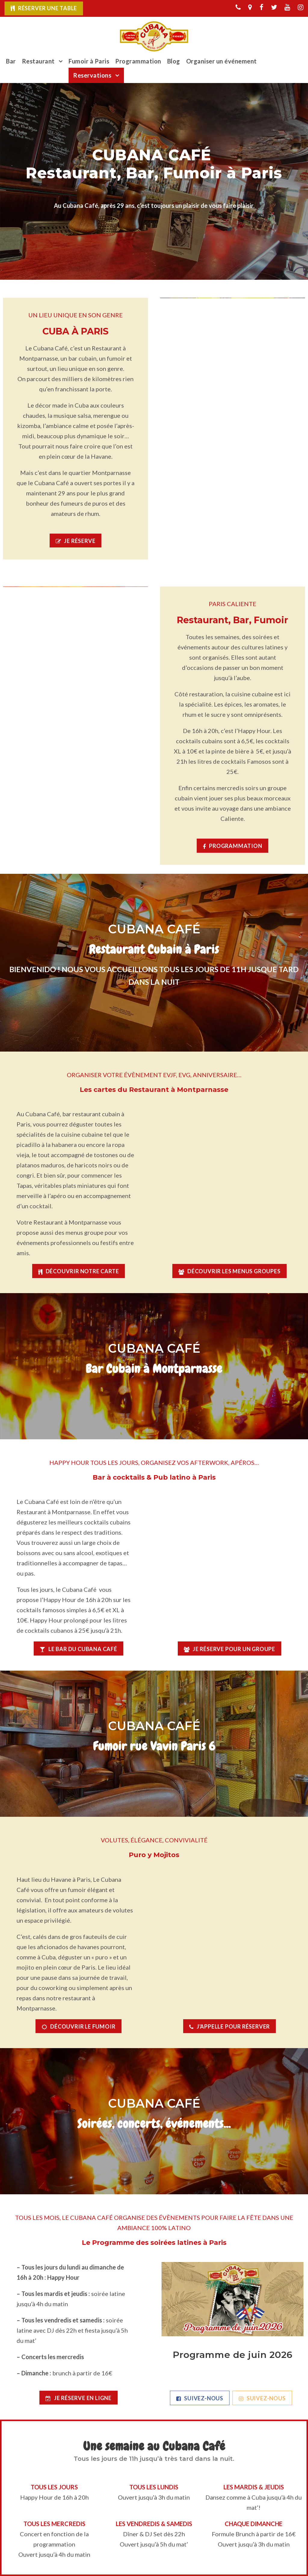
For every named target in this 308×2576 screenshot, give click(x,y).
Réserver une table (47, 8)
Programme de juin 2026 (233, 2354)
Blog (173, 61)
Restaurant (38, 61)
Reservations (92, 75)
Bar (11, 61)
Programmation (138, 61)
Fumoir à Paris (89, 61)
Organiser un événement (221, 61)
